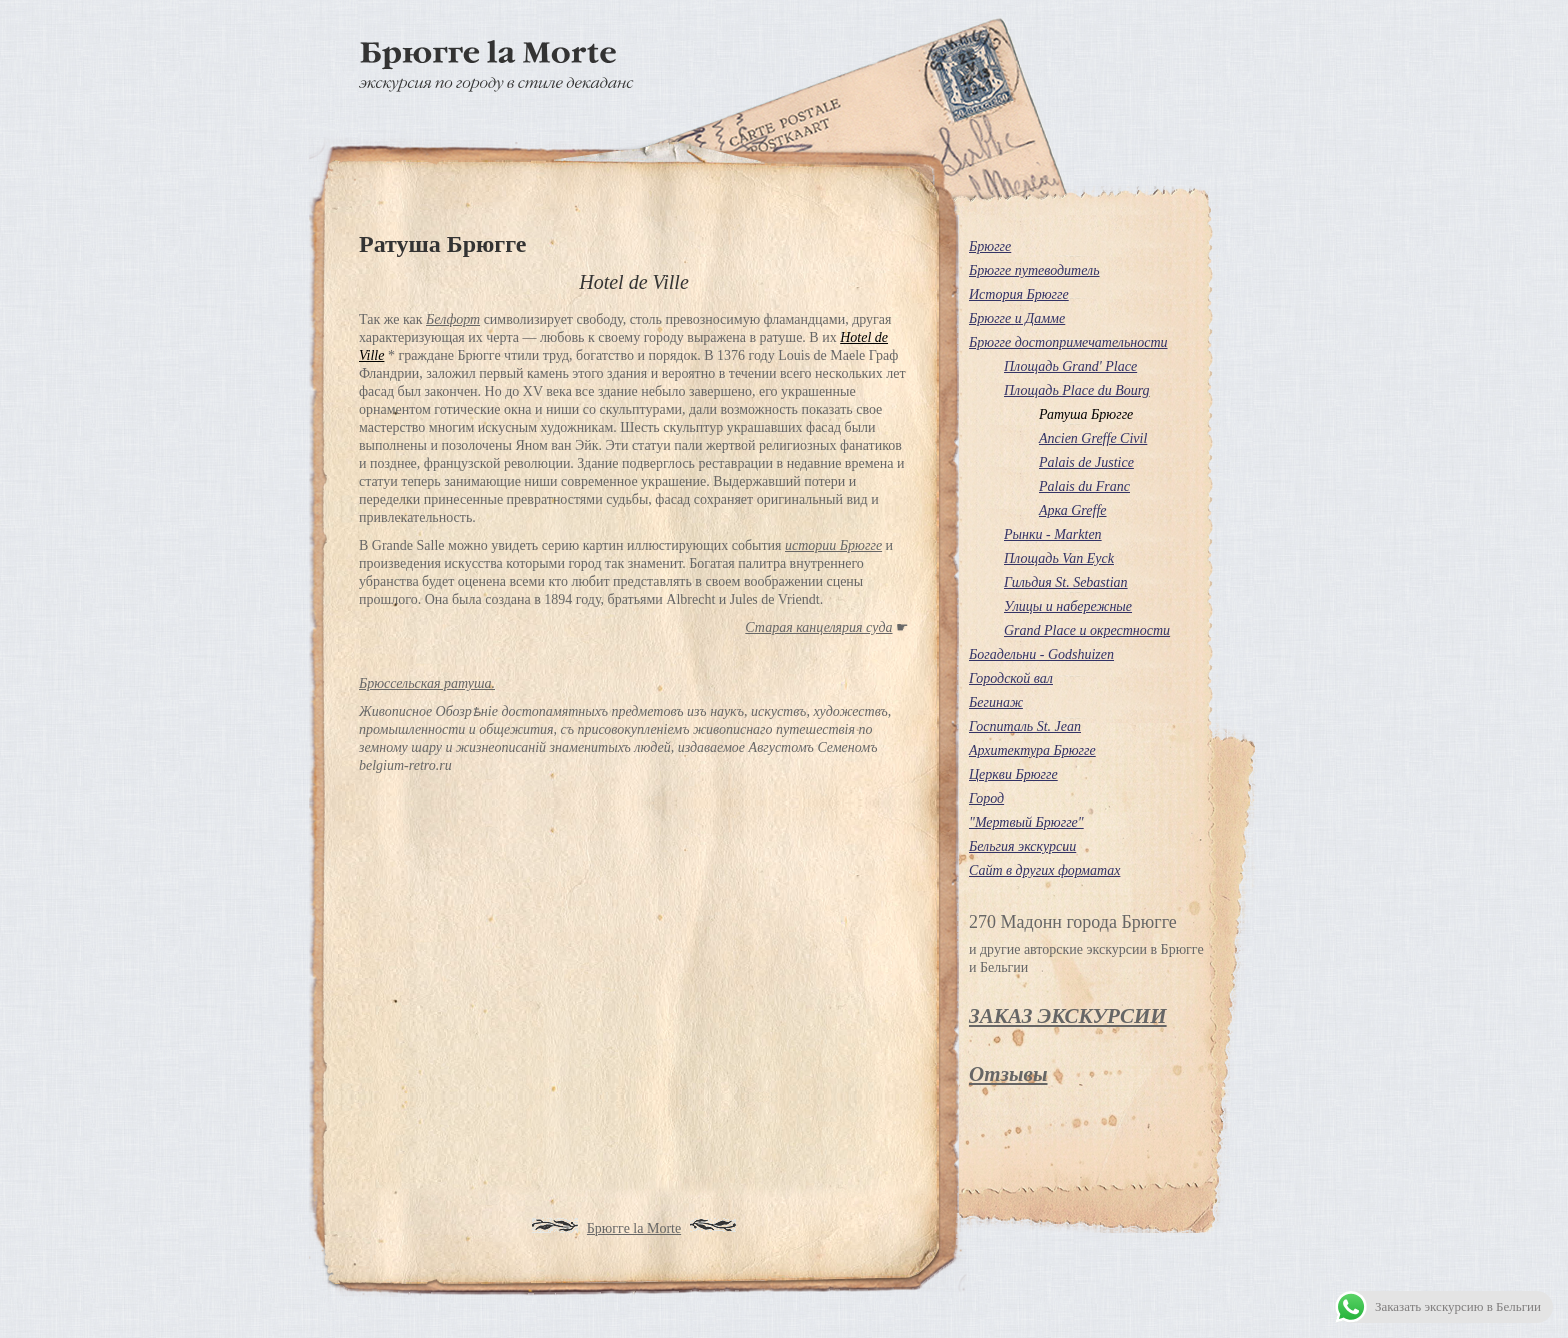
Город (986, 798)
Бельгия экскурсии (1022, 846)
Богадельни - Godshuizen (1041, 654)
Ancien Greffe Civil (1093, 438)
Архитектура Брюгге (1032, 750)
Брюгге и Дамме (1017, 318)
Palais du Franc (1084, 486)
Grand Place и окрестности (1087, 630)
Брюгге (990, 246)
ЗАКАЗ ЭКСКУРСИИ (1068, 1016)
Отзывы (1008, 1074)
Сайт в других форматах (1044, 870)
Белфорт (453, 319)
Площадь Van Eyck (1059, 558)
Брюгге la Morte (634, 1228)
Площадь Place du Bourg (1077, 390)
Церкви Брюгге (1013, 774)
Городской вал (1011, 678)
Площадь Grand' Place (1070, 366)
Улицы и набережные (1068, 606)
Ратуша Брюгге (1086, 414)
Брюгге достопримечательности (1068, 342)
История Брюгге (1019, 294)
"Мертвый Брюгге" (1026, 822)
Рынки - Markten (1053, 534)
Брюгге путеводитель (1034, 270)
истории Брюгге (833, 545)
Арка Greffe (1073, 510)
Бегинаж (996, 702)
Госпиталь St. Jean (1025, 726)
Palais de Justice (1086, 462)
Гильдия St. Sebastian (1066, 582)
